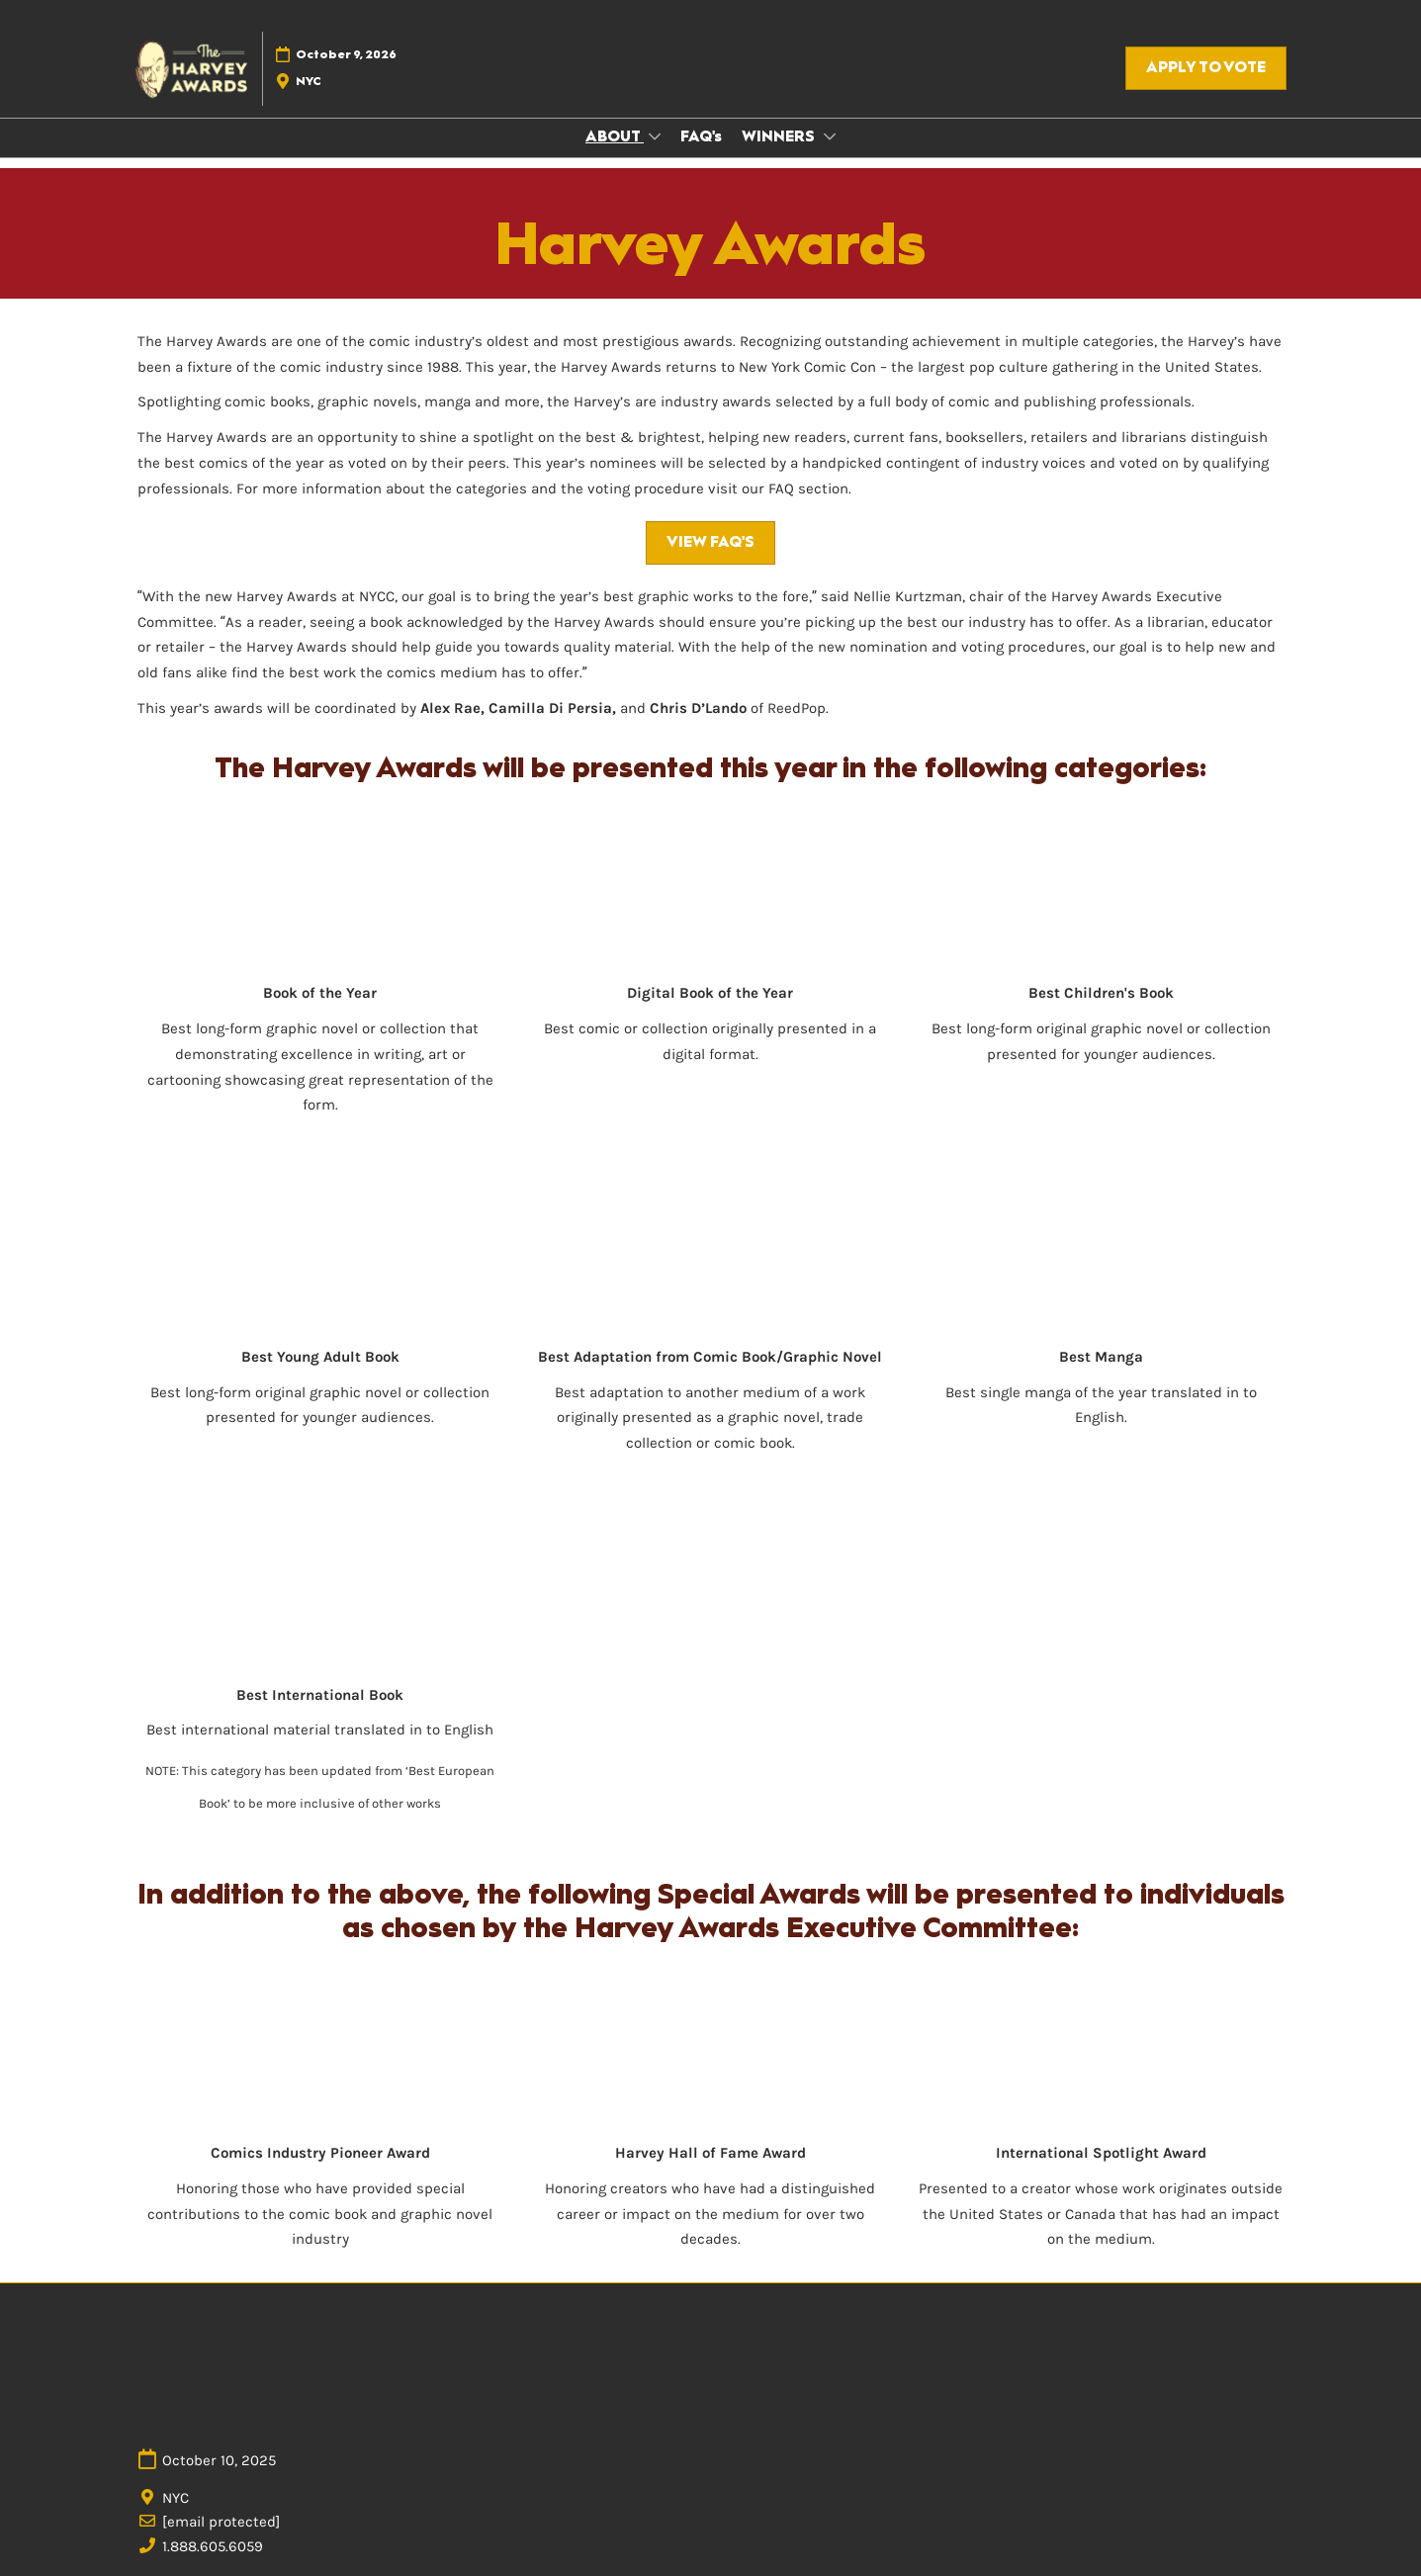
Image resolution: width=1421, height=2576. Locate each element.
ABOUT (614, 136)
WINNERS (780, 136)
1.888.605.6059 (212, 2546)
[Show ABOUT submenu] (655, 136)
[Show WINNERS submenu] (830, 136)
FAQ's (701, 136)
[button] (1206, 68)
